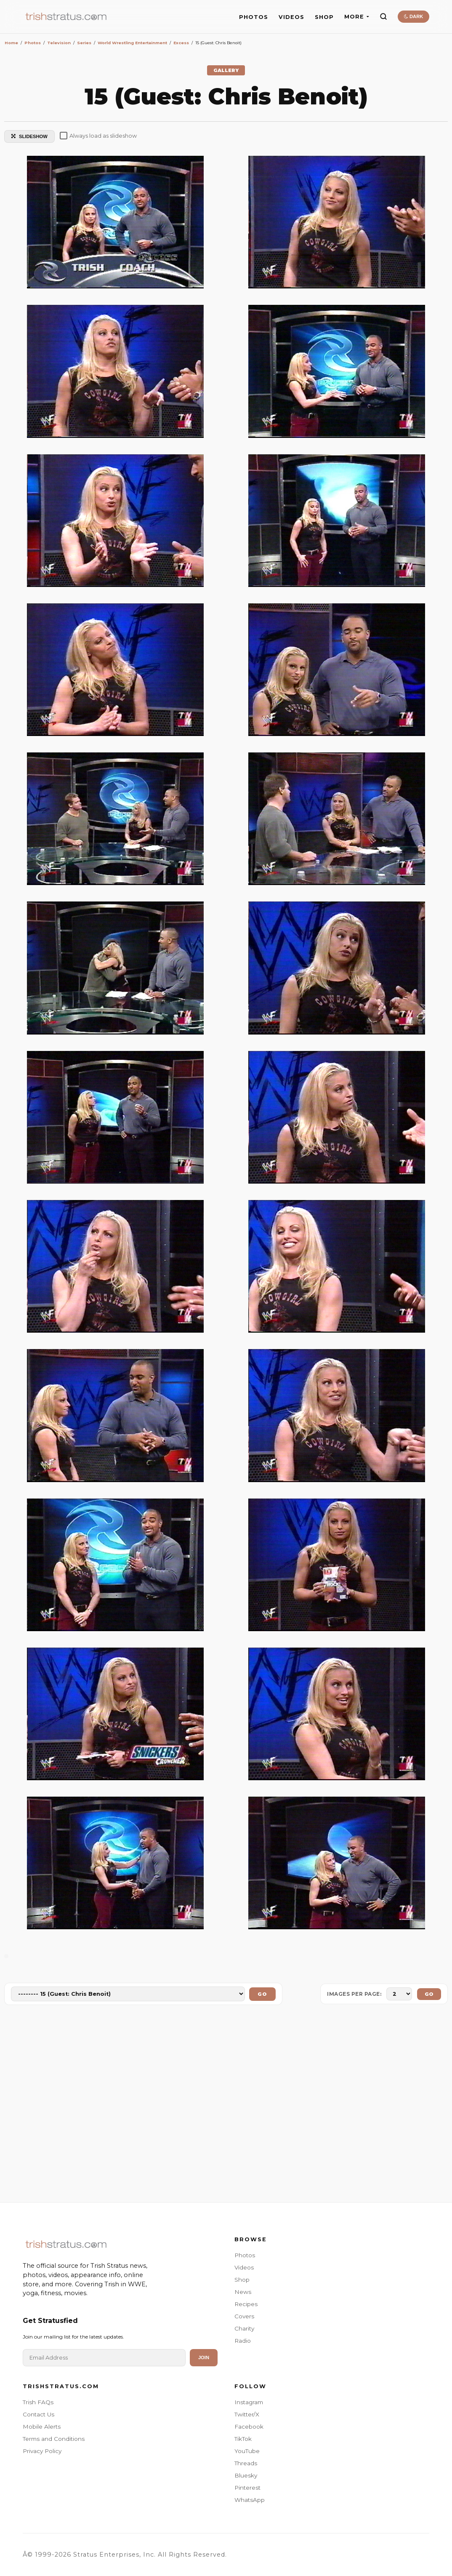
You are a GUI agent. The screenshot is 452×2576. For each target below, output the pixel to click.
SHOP (324, 17)
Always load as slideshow (98, 135)
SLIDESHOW (29, 136)
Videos (244, 2267)
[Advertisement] (226, 2105)
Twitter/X (246, 2414)
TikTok (243, 2438)
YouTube (247, 2451)
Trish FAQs (38, 2402)
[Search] (383, 16)
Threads (245, 2463)
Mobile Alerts (42, 2426)
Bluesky (245, 2475)
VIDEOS (291, 17)
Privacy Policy (42, 2451)
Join (203, 2357)
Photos (244, 2255)
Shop (242, 2279)
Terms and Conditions (54, 2438)
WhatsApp (249, 2499)
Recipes (246, 2304)
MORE (356, 16)
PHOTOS (253, 17)
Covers (244, 2316)
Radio (242, 2340)
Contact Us (38, 2414)
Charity (244, 2328)
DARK (413, 16)
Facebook (248, 2426)
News (242, 2291)
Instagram (248, 2402)
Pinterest (247, 2487)
